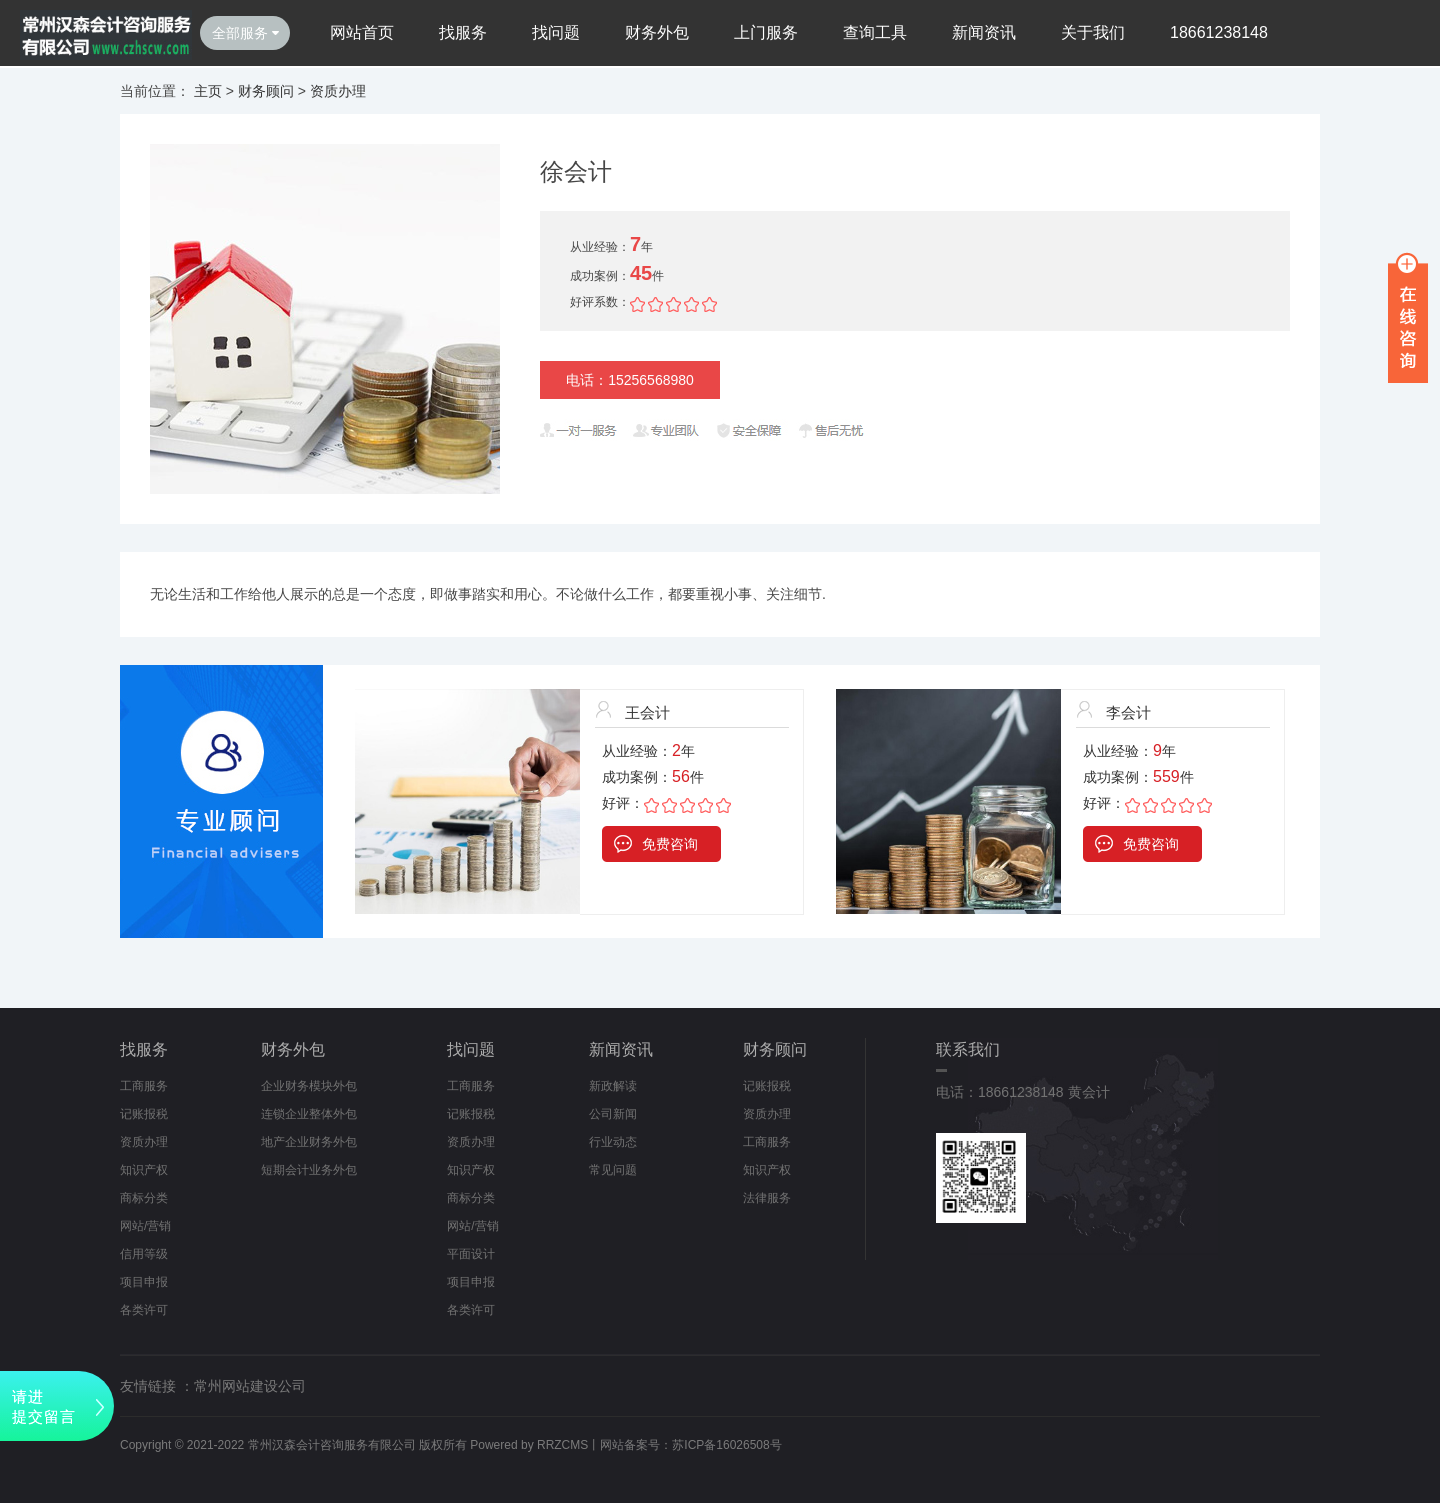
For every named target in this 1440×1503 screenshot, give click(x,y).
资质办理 (338, 91)
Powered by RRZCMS (527, 1445)
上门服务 (766, 32)
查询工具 (875, 32)
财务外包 (657, 32)
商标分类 (144, 1198)
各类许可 (144, 1310)
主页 (208, 91)
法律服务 (767, 1198)
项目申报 (144, 1282)
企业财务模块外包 (309, 1086)
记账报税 (144, 1114)
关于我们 (1093, 32)
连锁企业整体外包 (309, 1114)
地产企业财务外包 (309, 1142)
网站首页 (362, 32)
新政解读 (613, 1086)
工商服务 (144, 1086)
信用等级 (144, 1254)
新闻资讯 (984, 32)
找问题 (556, 32)
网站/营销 (145, 1226)
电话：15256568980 (630, 380)
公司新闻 (613, 1114)
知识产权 (144, 1170)
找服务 (463, 32)
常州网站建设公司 (250, 1386)
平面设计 (471, 1254)
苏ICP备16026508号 (726, 1445)
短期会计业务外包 (309, 1170)
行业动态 (613, 1142)
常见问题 (613, 1170)
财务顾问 (266, 91)
